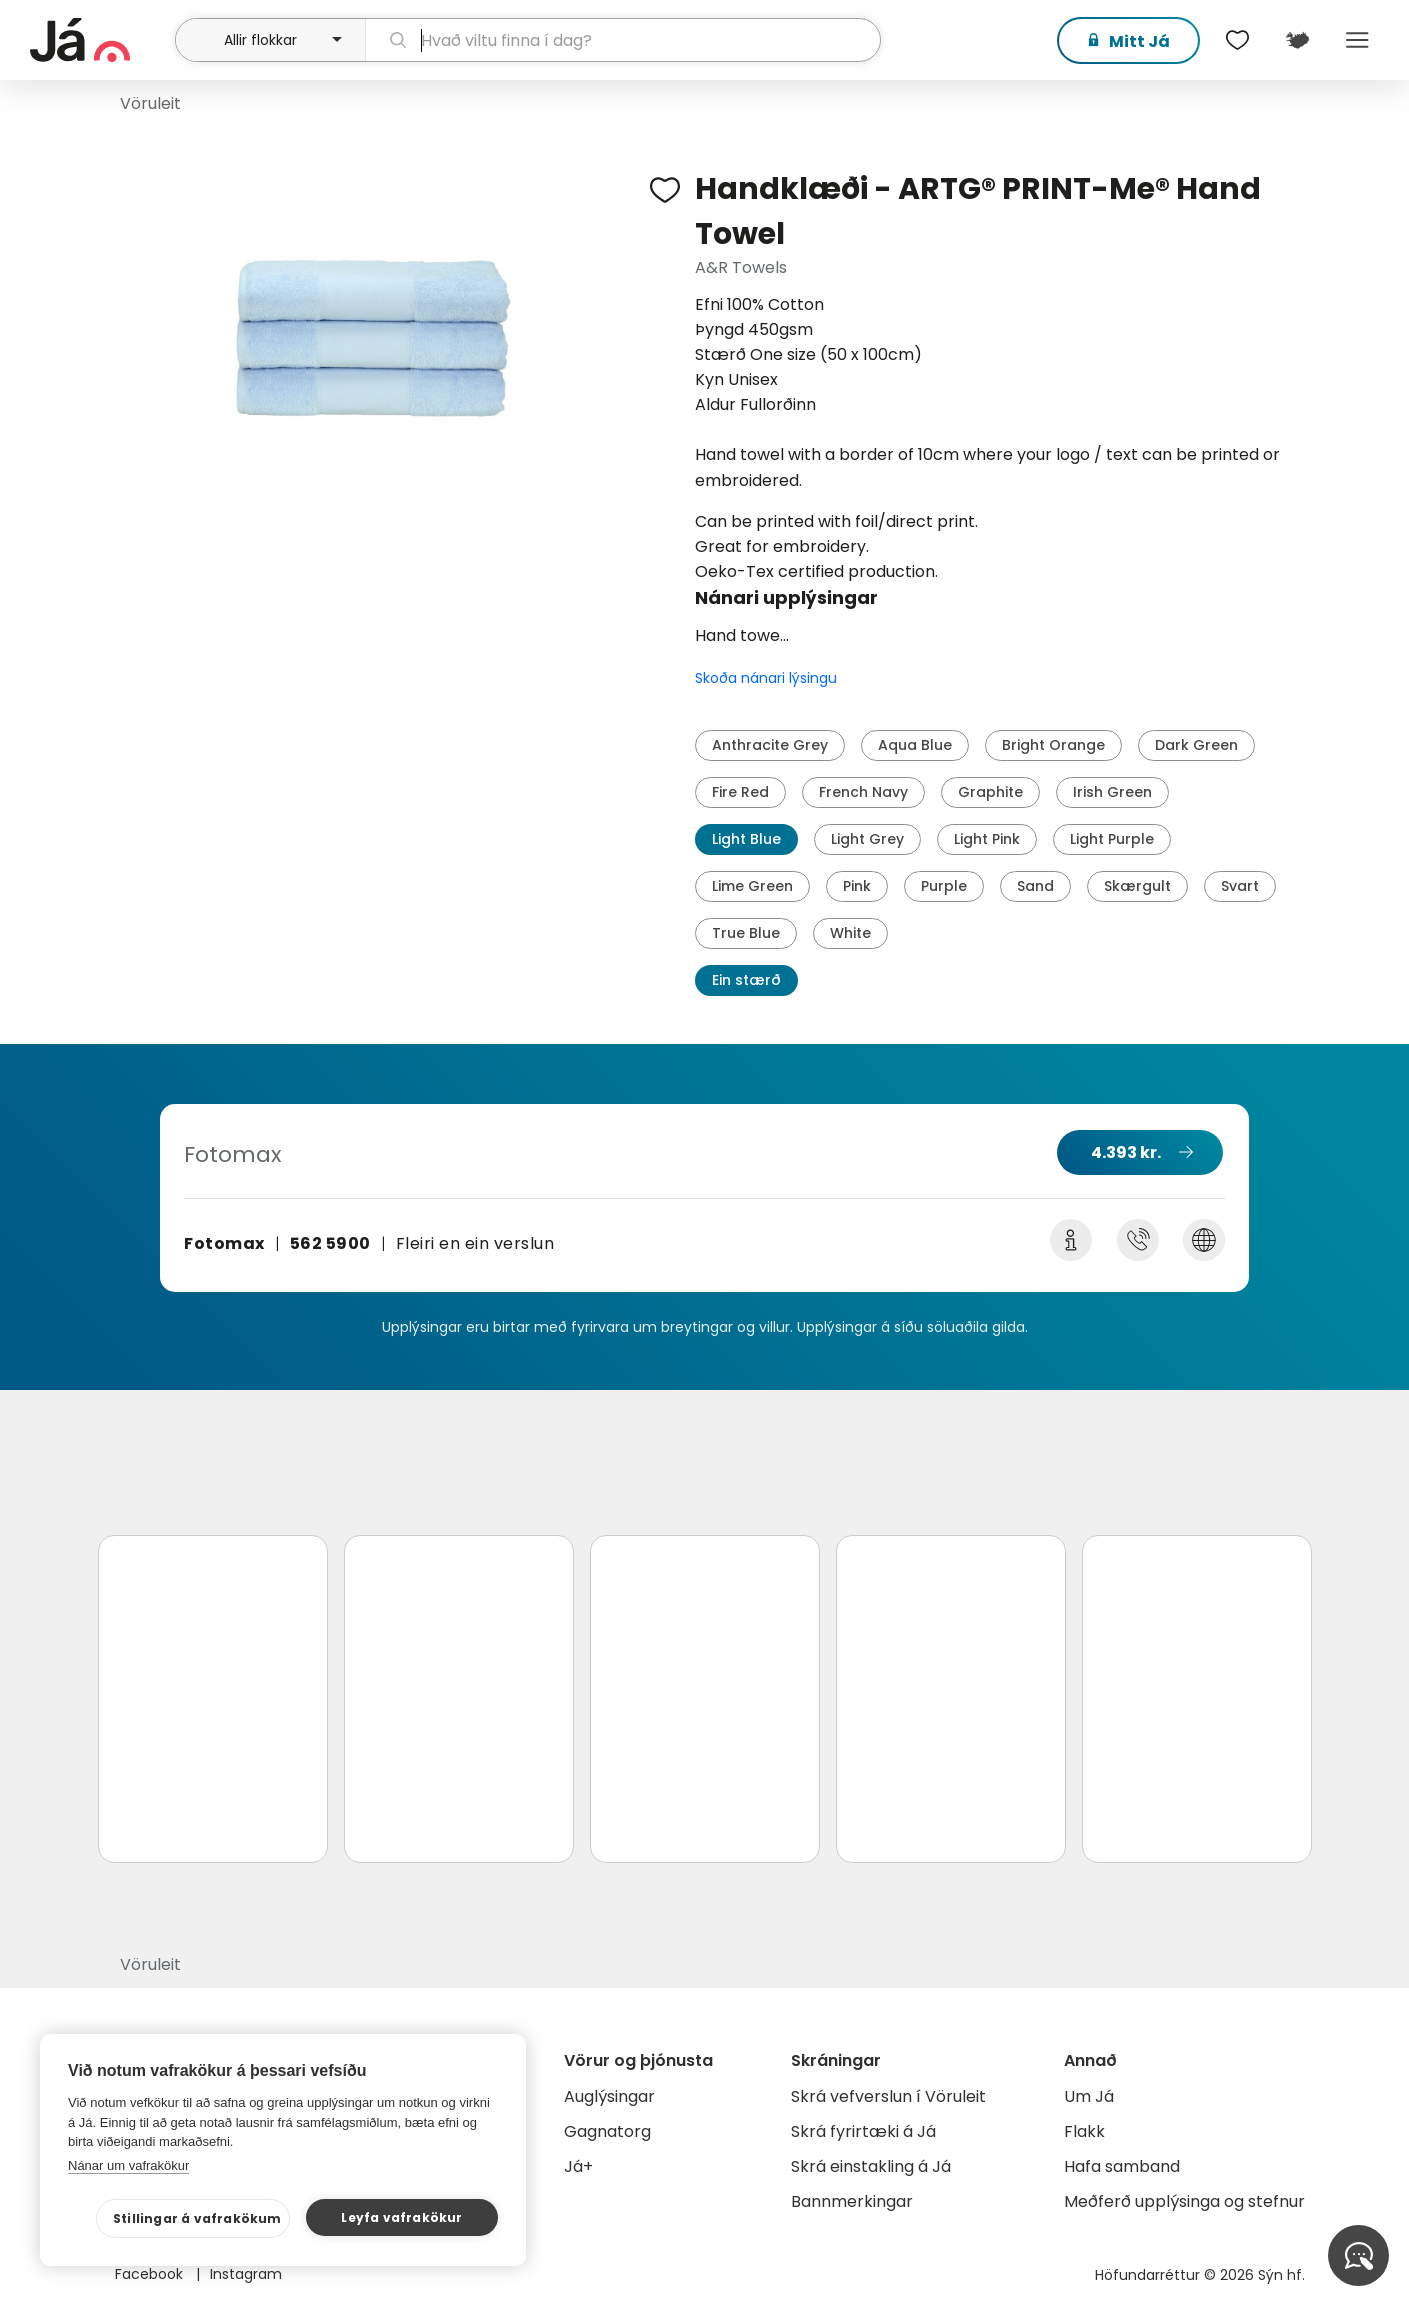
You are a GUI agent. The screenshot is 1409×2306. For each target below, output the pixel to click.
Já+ (578, 2166)
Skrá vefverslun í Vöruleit (888, 2096)
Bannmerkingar (852, 2201)
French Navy (863, 792)
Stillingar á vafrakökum (197, 2218)
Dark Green (1196, 745)
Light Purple (1112, 839)
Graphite (990, 792)
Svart (1240, 886)
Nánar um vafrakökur (128, 2165)
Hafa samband (1122, 2166)
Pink (857, 886)
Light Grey (867, 839)
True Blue (746, 933)
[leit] (622, 40)
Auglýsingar (609, 2096)
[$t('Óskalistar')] (1238, 40)
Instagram (246, 2274)
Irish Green (1112, 792)
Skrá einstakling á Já (871, 2166)
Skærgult (1137, 886)
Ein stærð (746, 980)
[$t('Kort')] (1298, 40)
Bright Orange (1053, 745)
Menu (1358, 40)
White (850, 933)
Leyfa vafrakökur (401, 2217)
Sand (1035, 886)
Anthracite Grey (770, 745)
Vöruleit (150, 103)
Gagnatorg (607, 2131)
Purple (944, 886)
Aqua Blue (915, 745)
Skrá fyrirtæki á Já (863, 2131)
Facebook (151, 2274)
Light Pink (987, 839)
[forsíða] (100, 40)
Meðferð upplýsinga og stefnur (1184, 2201)
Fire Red (740, 792)
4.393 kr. (1126, 1152)
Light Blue (746, 839)
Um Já (1089, 2096)
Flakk (1084, 2131)
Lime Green (752, 886)
